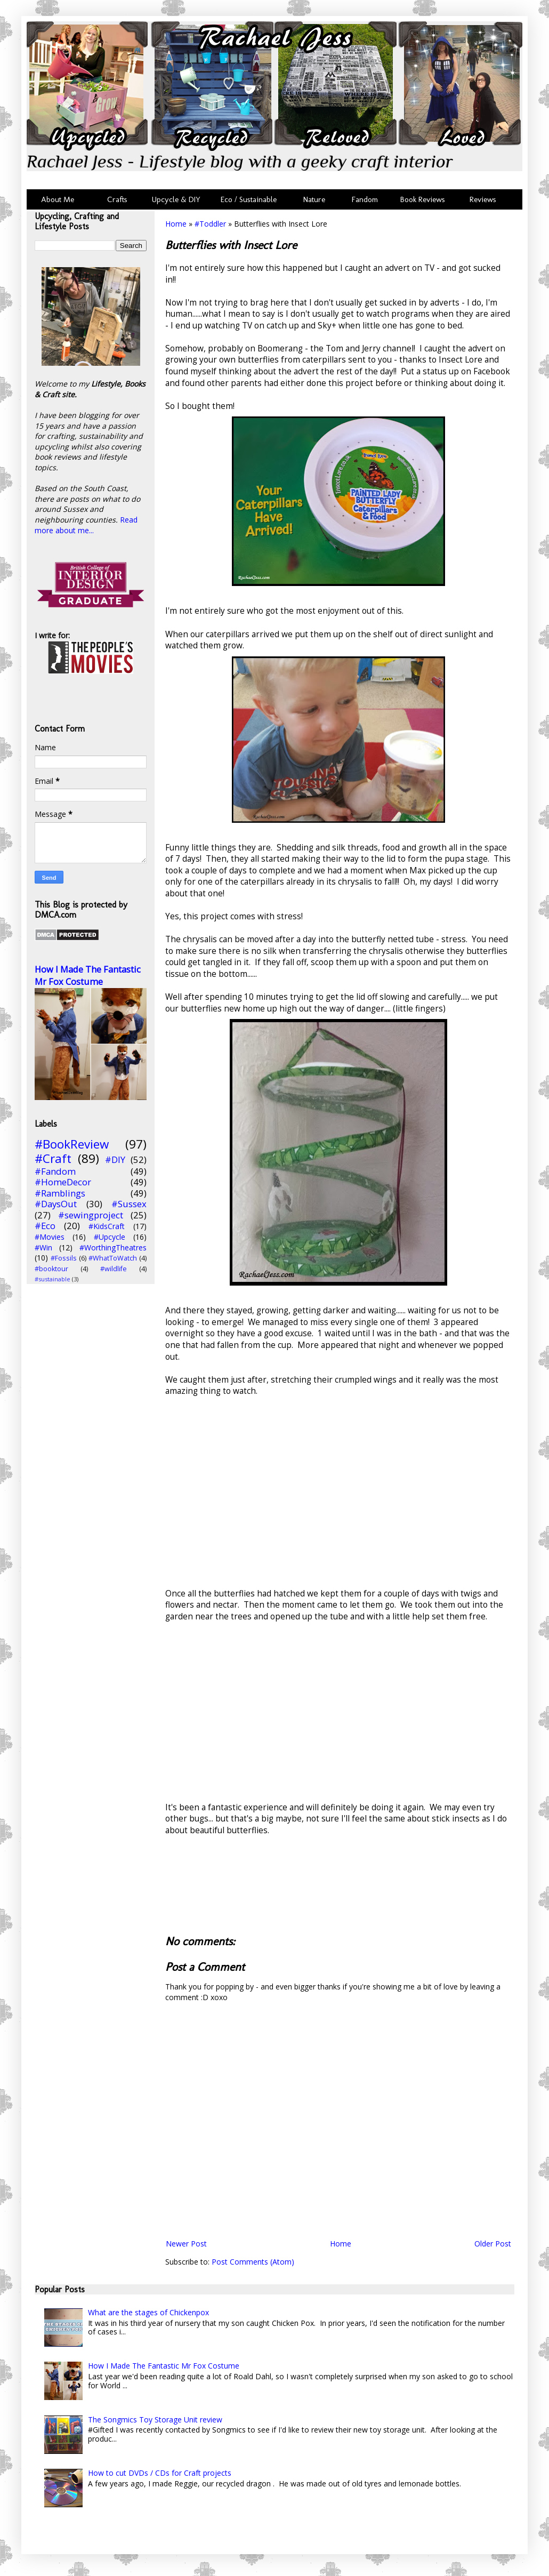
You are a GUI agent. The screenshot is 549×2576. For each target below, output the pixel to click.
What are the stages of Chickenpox (148, 2312)
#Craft (53, 1158)
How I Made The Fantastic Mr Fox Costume (88, 976)
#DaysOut (56, 1204)
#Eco (45, 1225)
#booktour (51, 1268)
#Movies (49, 1237)
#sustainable (52, 1279)
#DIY (115, 1159)
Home (176, 224)
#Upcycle (109, 1237)
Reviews (480, 199)
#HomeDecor (63, 1182)
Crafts (116, 199)
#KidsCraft (106, 1226)
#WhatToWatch (112, 1258)
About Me (57, 199)
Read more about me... (86, 525)
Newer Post (186, 2243)
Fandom (365, 199)
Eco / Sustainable (251, 199)
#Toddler (210, 224)
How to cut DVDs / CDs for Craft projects (159, 2473)
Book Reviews (422, 199)
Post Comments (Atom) (253, 2262)
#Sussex (129, 1204)
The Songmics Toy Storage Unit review (155, 2419)
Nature (314, 199)
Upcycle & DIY (178, 199)
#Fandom (55, 1171)
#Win (43, 1247)
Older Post (492, 2243)
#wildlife (113, 1268)
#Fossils (64, 1258)
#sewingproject (90, 1215)
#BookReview (72, 1144)
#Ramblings (60, 1193)
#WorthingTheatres (113, 1247)
